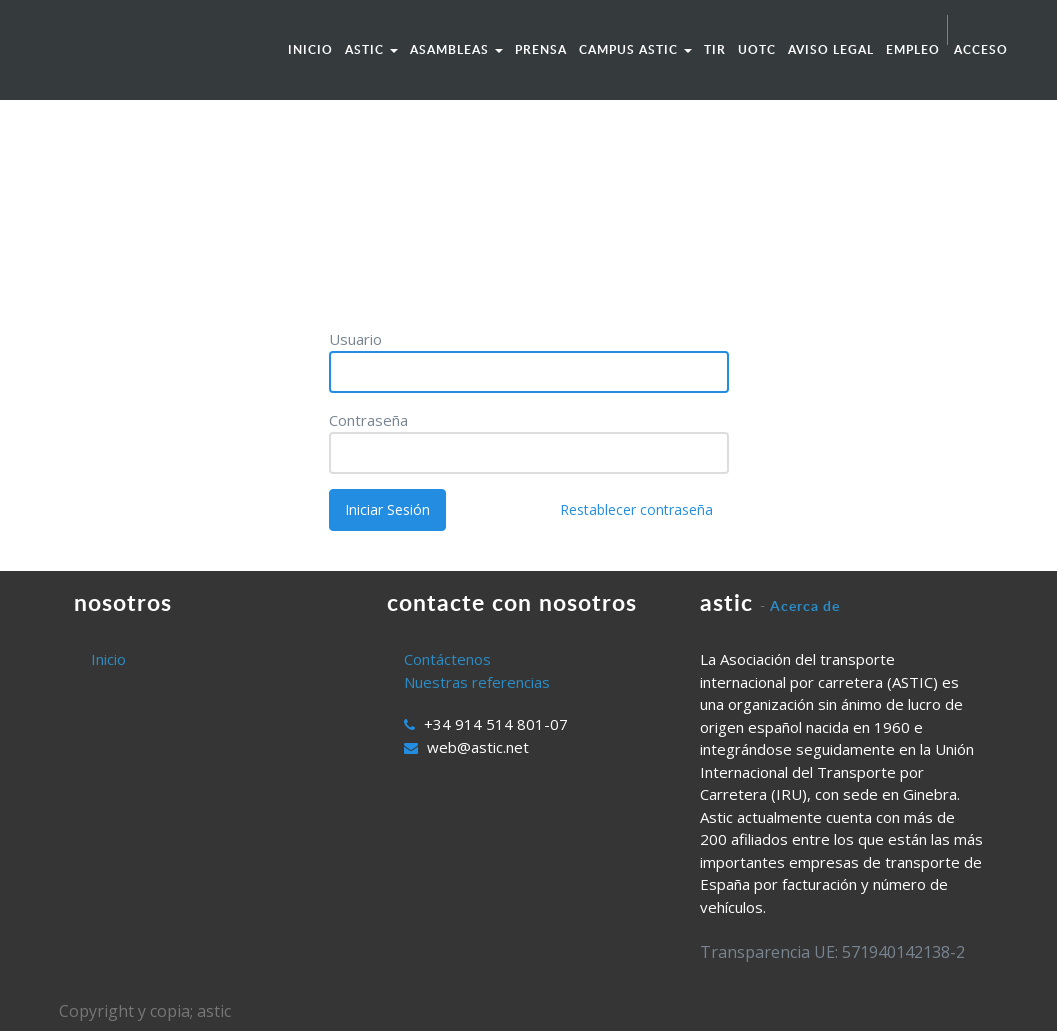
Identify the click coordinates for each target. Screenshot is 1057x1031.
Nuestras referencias (477, 682)
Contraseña (368, 420)
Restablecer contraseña (636, 509)
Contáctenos (447, 659)
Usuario (355, 339)
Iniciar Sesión (387, 509)
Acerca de (805, 605)
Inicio (108, 659)
